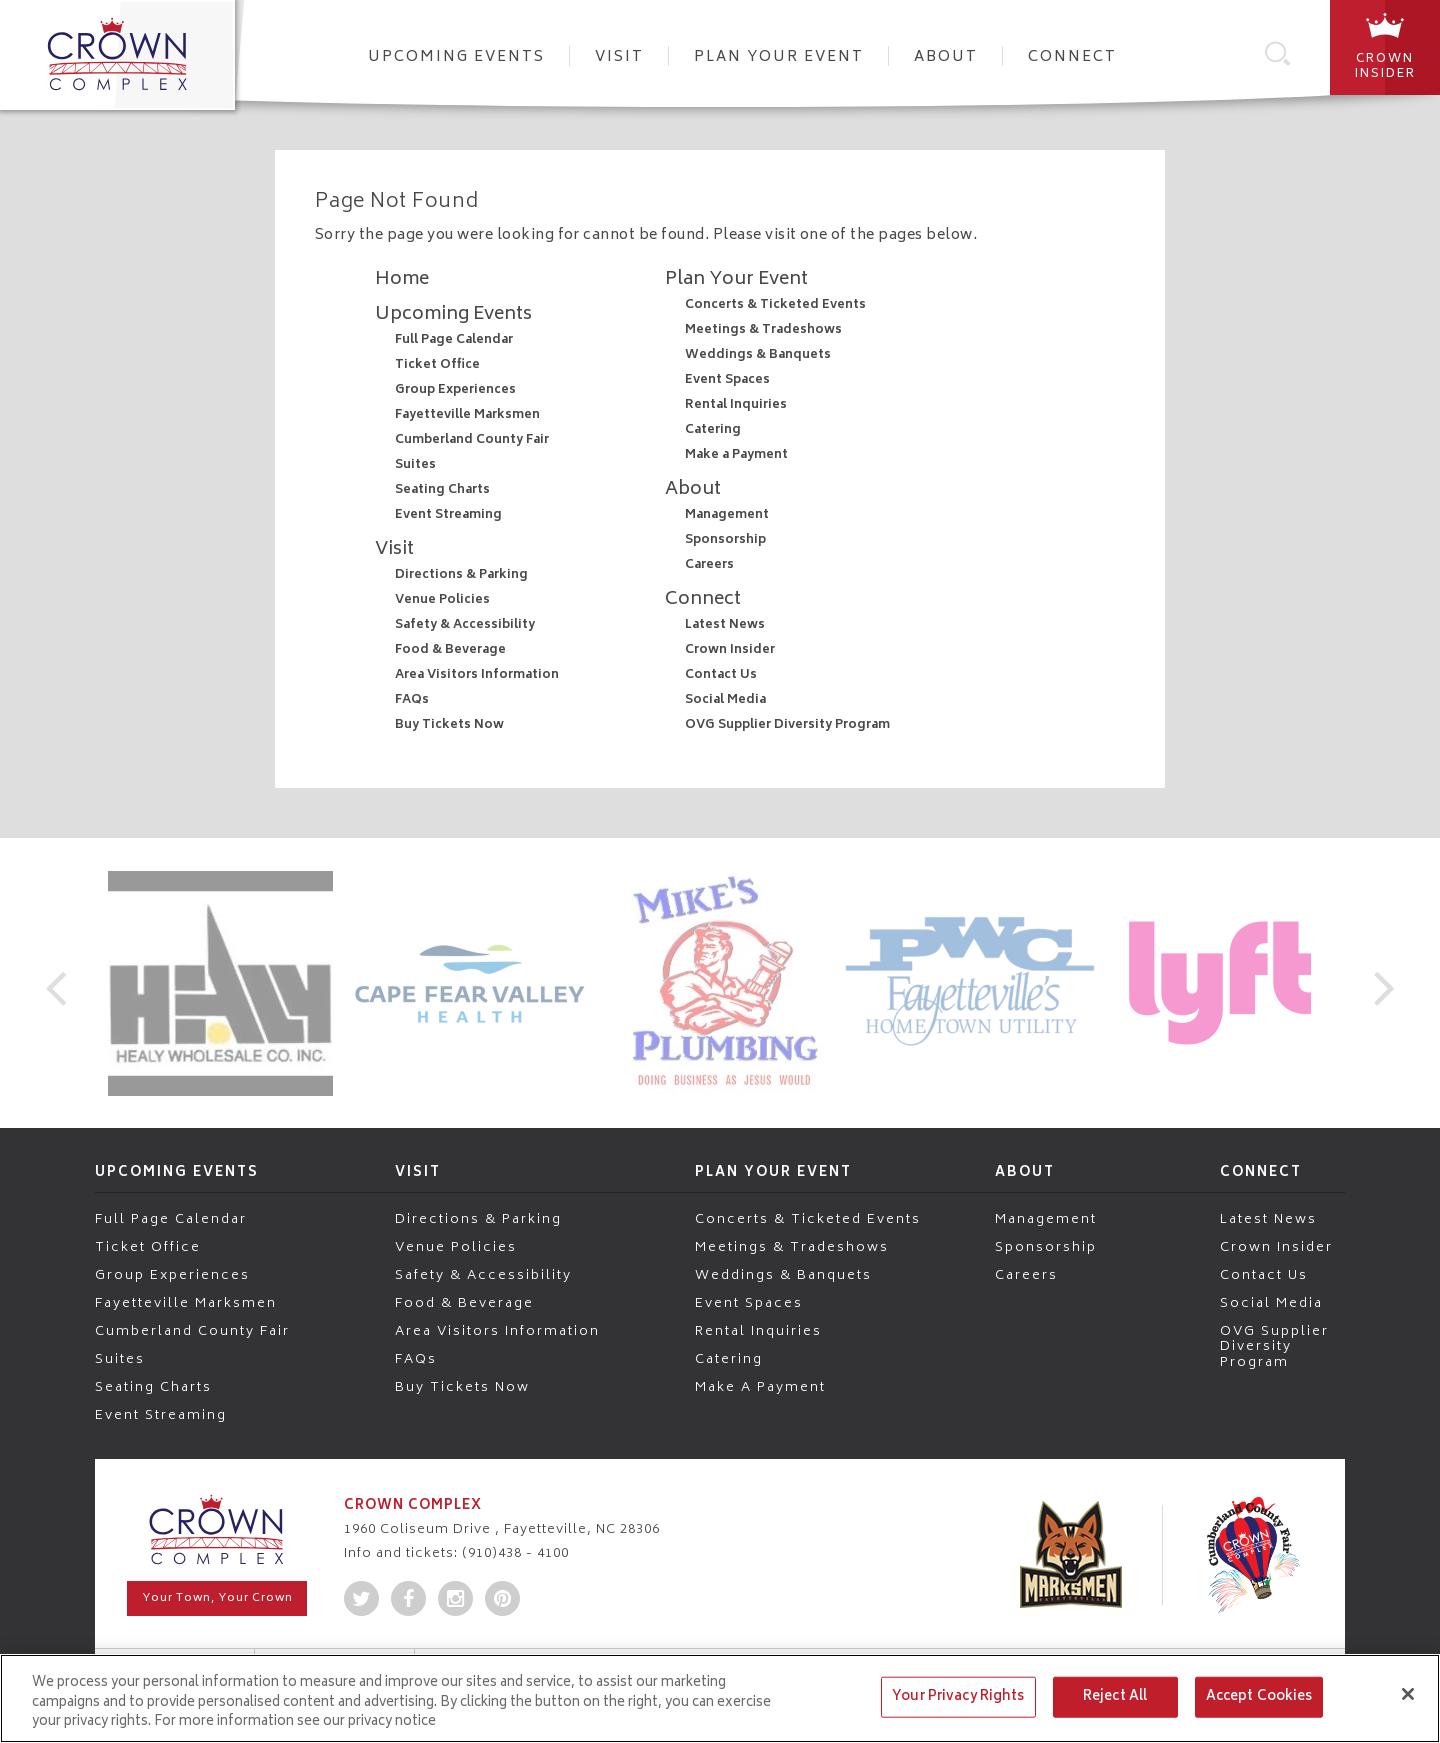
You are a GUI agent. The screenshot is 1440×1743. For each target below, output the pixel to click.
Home (402, 280)
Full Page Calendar (454, 340)
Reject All (1115, 1696)
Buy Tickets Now (449, 725)
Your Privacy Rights (958, 1696)
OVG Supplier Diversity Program (787, 725)
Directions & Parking (461, 575)
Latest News (725, 625)
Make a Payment (736, 455)
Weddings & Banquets (758, 355)
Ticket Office (437, 365)
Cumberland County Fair (472, 440)
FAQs (412, 700)
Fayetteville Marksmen (467, 415)
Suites (415, 465)
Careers (709, 565)
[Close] (1408, 1694)
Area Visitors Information (477, 675)
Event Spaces (727, 380)
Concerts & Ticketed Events (775, 305)
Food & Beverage (450, 650)
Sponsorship (725, 540)
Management (727, 515)
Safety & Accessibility (465, 625)
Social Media (725, 700)
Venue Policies (442, 600)
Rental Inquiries (736, 405)
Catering (713, 430)
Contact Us (721, 675)
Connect (1072, 57)
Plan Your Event (779, 57)
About (946, 57)
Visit (619, 57)
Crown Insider (730, 650)
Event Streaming (448, 515)
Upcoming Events (456, 57)
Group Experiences (455, 390)
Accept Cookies (1259, 1696)
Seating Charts (442, 490)
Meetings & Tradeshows (763, 330)
